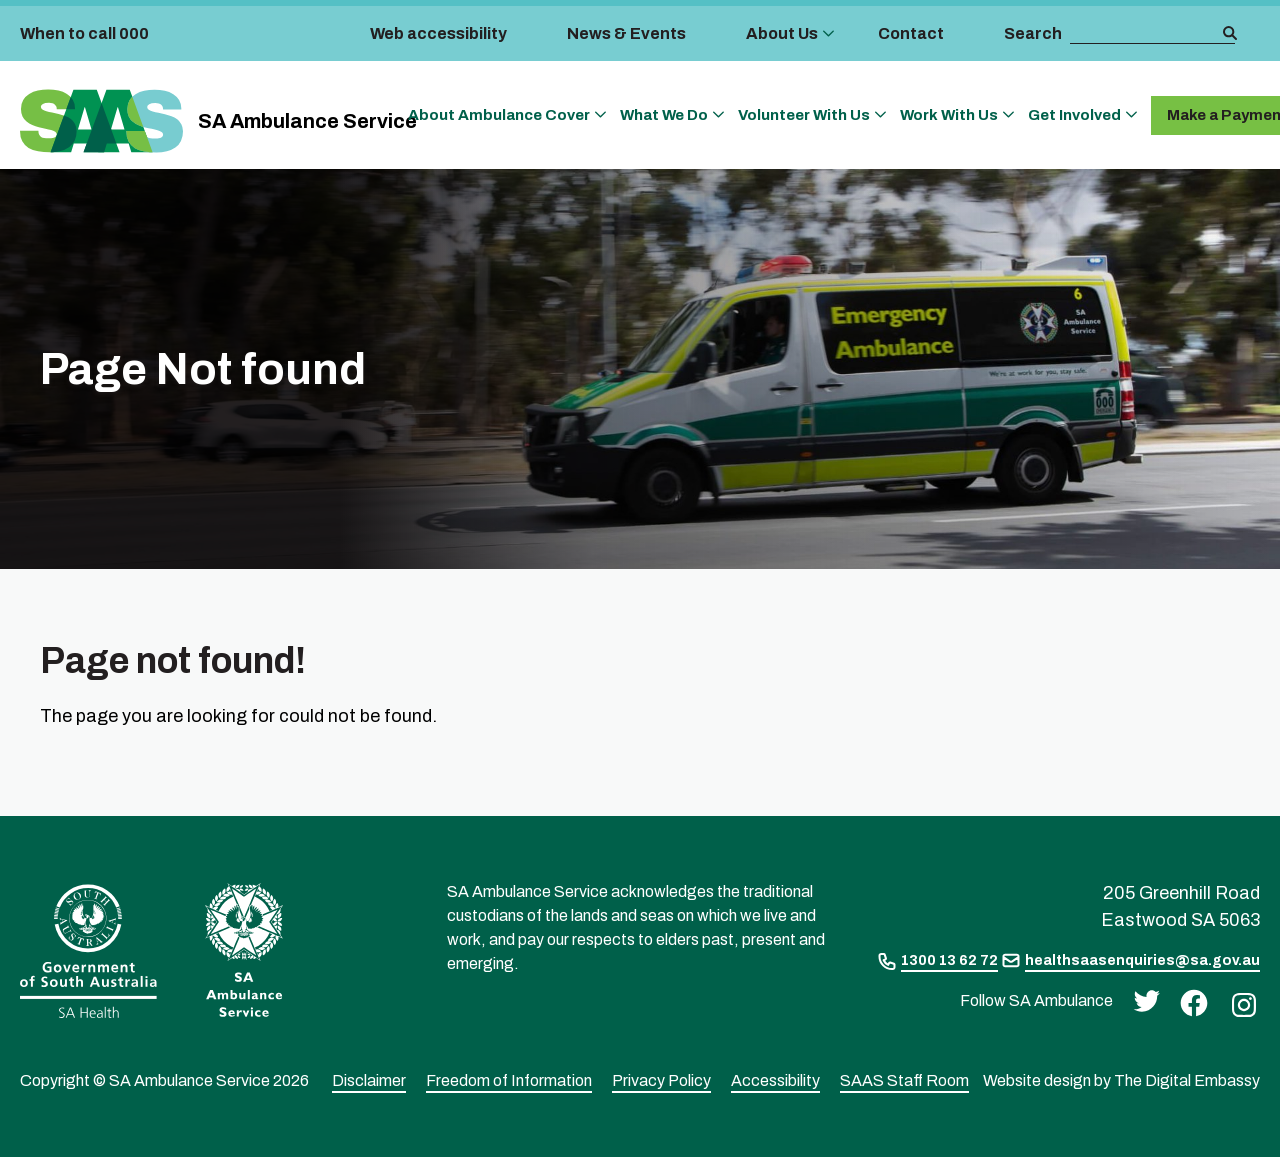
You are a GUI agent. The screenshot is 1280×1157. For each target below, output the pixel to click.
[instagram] (1239, 1003)
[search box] (1145, 34)
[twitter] (1141, 999)
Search (1033, 33)
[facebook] (1189, 1001)
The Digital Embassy (1187, 1080)
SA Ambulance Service (307, 121)
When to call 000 (84, 33)
